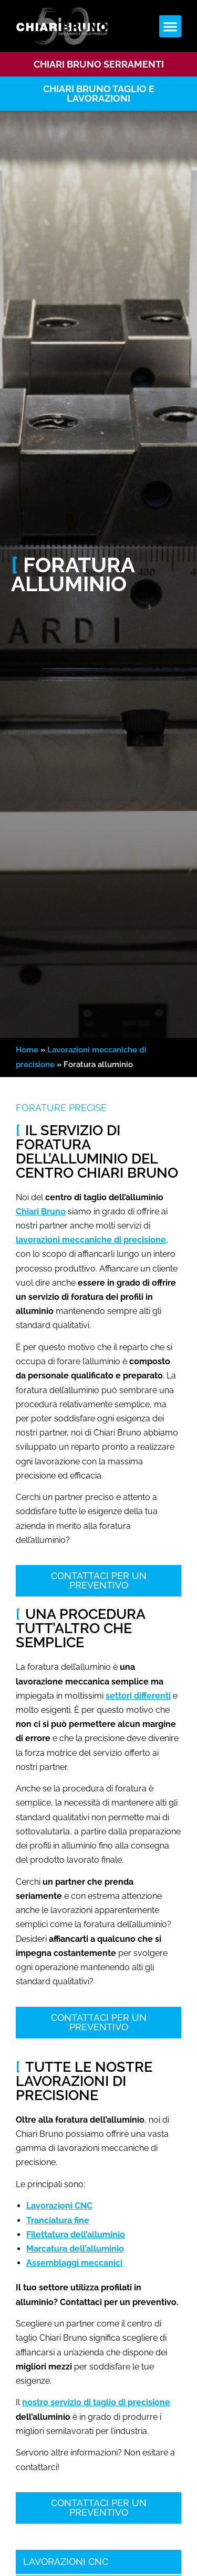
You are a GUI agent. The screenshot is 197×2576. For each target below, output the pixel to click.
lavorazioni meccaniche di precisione (91, 1240)
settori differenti (138, 1696)
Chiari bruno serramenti (99, 64)
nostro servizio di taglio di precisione (96, 2402)
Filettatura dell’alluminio (75, 2235)
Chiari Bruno (41, 1211)
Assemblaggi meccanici (74, 2263)
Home (27, 1050)
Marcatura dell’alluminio (75, 2249)
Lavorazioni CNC (59, 2206)
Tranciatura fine (57, 2220)
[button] (170, 26)
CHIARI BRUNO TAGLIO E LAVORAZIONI (98, 93)
